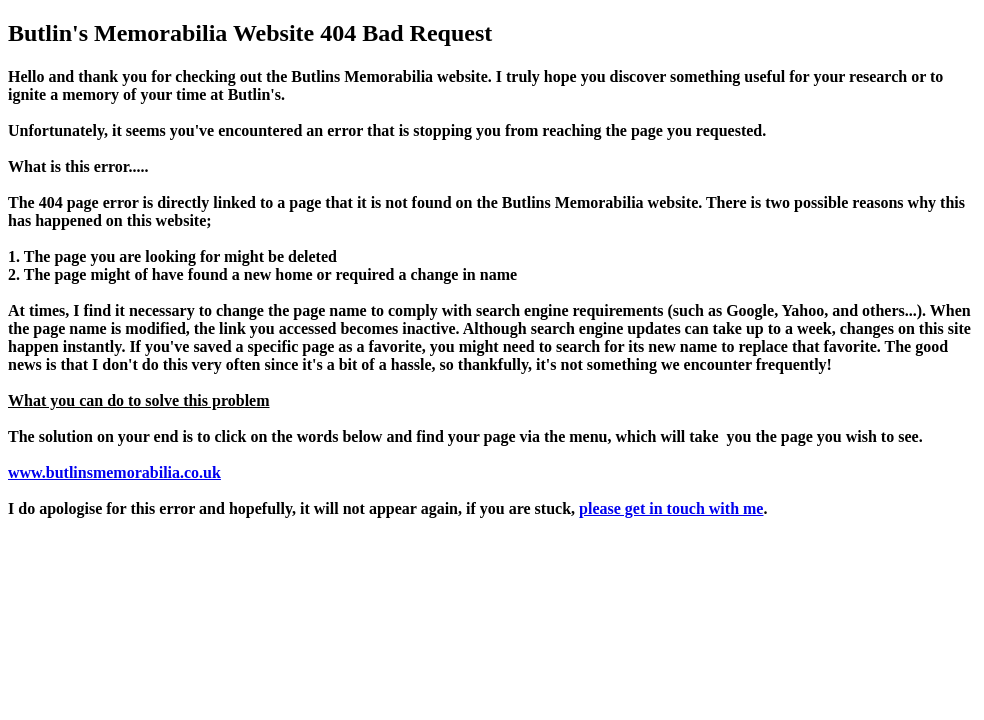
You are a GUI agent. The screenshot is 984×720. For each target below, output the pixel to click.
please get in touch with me (671, 508)
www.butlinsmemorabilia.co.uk (114, 472)
